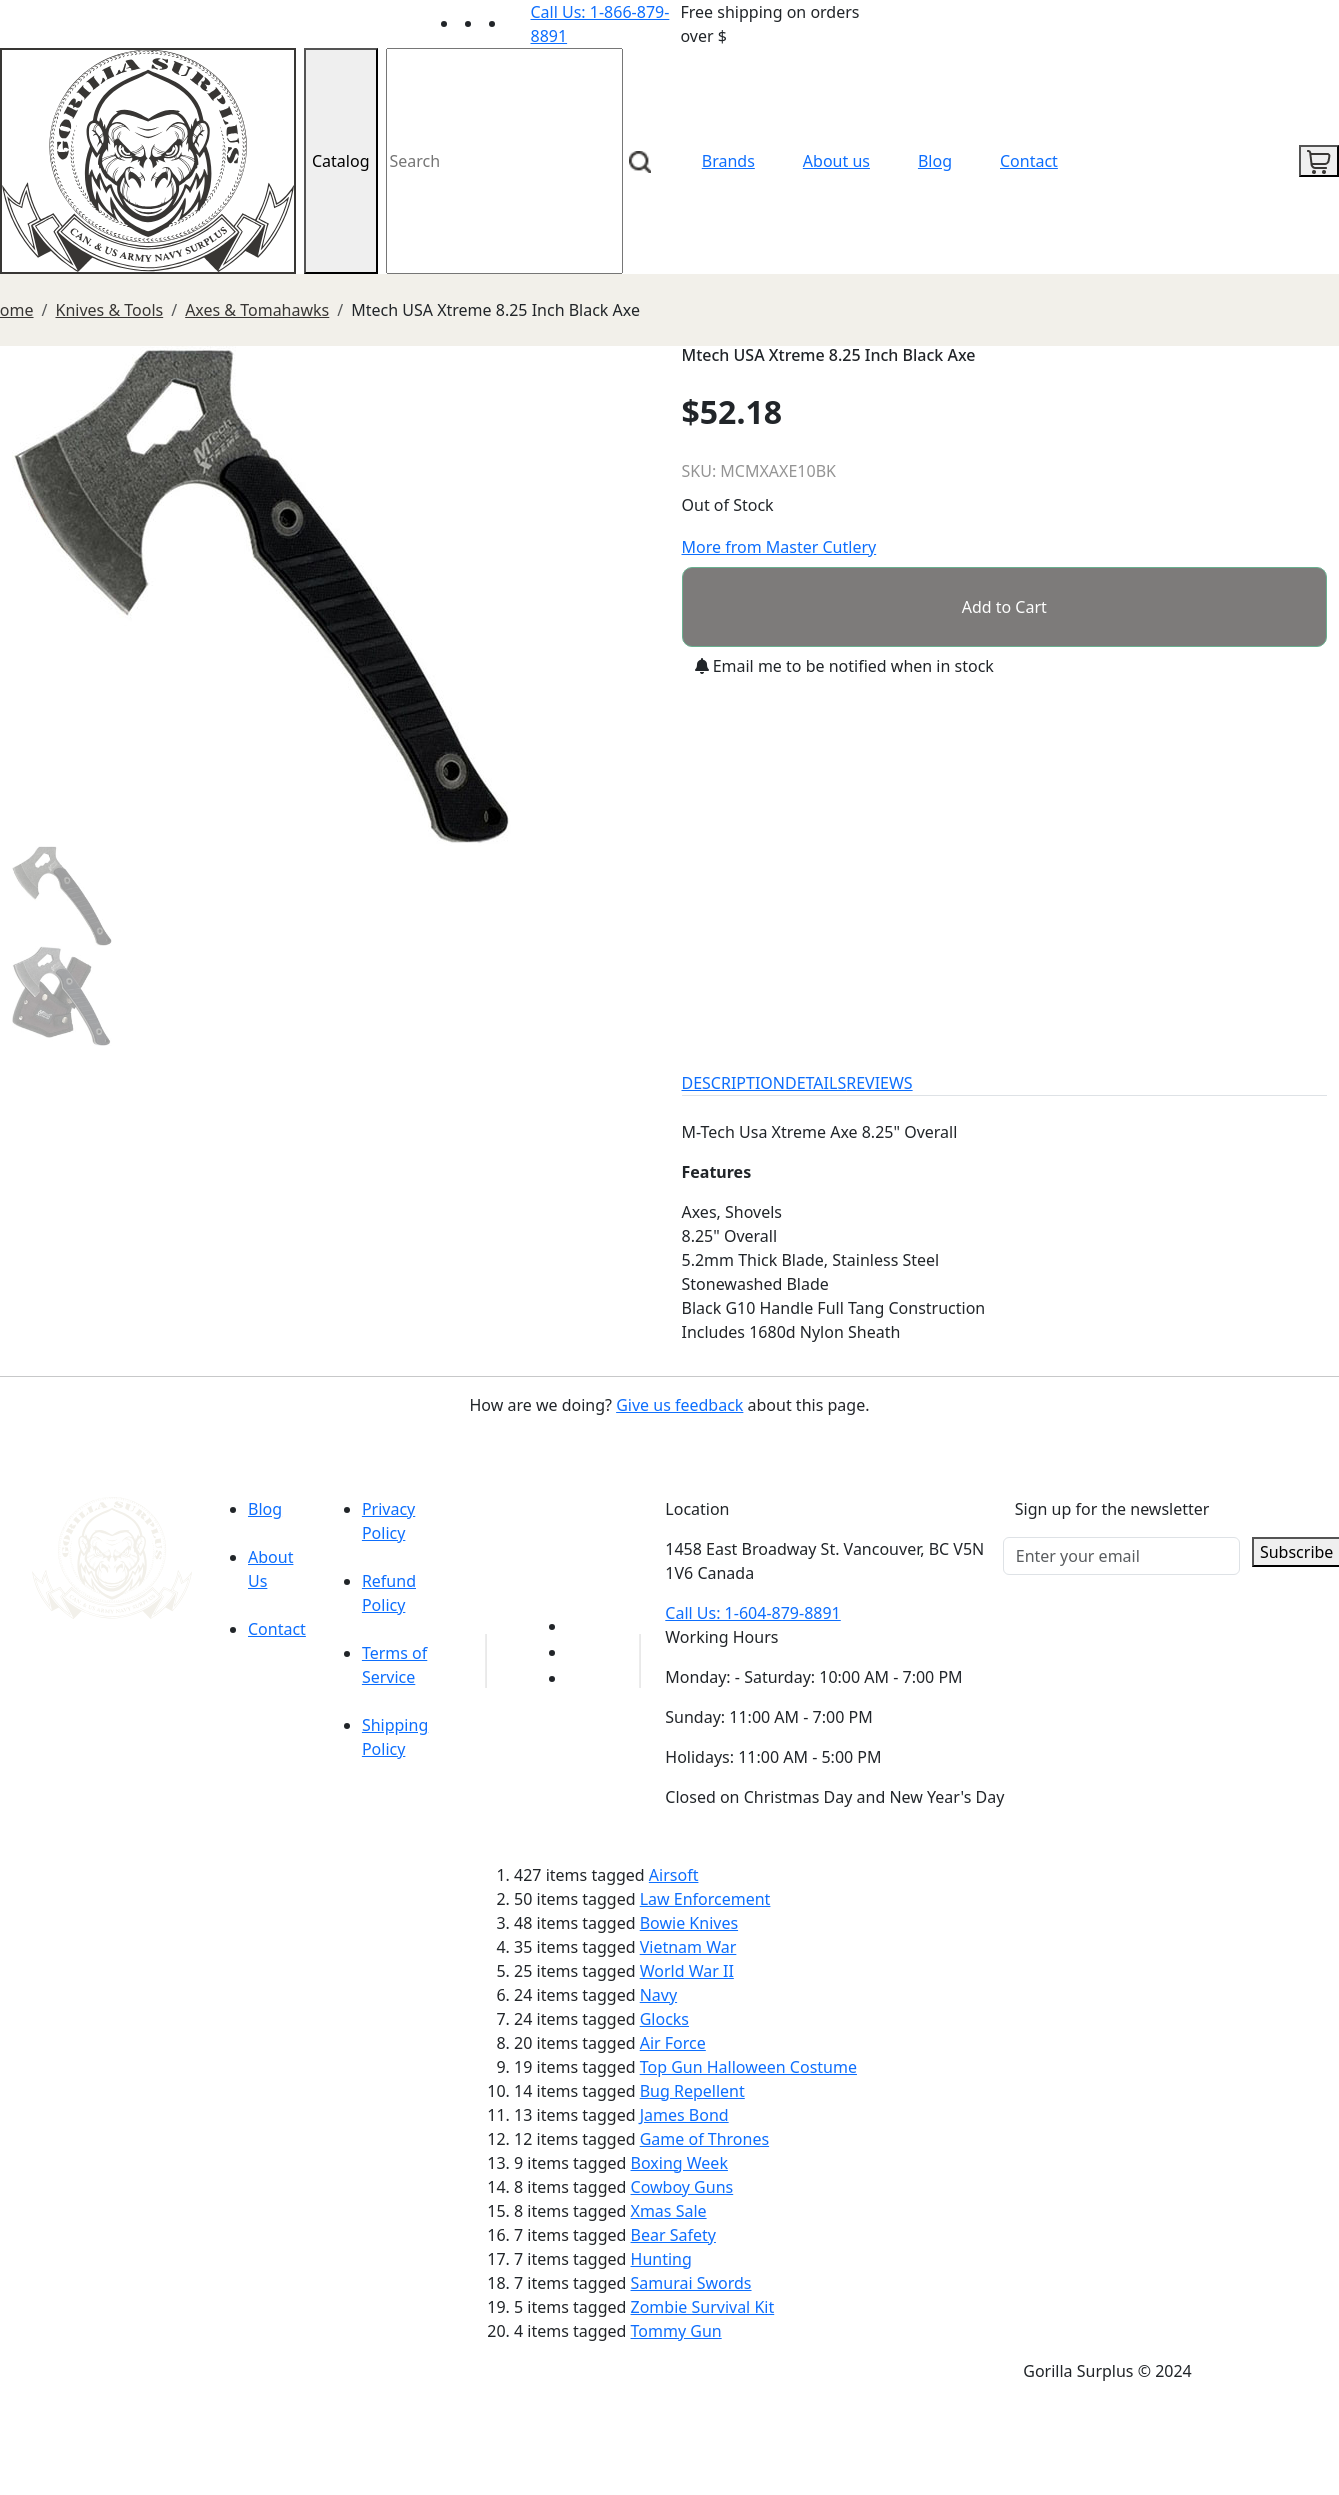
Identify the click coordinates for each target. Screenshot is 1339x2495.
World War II (687, 1971)
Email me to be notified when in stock (844, 666)
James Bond (684, 2115)
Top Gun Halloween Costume (748, 2067)
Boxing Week (679, 2163)
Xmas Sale (669, 2211)
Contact (1029, 161)
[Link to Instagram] (519, 23)
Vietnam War (688, 1947)
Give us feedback (679, 1405)
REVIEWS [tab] (879, 1083)
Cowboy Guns (682, 2187)
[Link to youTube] (579, 1626)
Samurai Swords (691, 2283)
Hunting (661, 2259)
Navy (658, 1995)
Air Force (673, 2043)
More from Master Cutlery (779, 547)
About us (836, 161)
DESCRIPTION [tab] (734, 1083)
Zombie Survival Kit (703, 2307)
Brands (728, 161)
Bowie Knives (689, 1923)
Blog (935, 161)
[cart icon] (1319, 161)
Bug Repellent (692, 2091)
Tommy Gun (676, 2331)
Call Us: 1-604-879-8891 (752, 1613)
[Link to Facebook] (579, 1652)
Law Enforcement (705, 1899)
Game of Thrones (704, 2139)
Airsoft (674, 1875)
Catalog (341, 161)
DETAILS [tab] (815, 1083)
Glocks (664, 2019)
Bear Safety (673, 2235)
